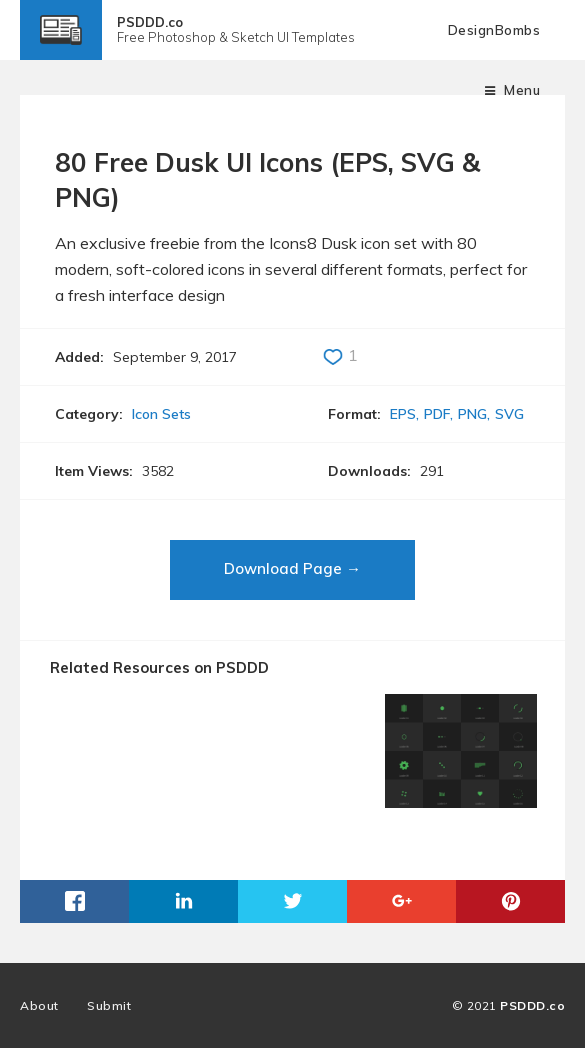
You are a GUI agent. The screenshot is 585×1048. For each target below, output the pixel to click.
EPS (403, 414)
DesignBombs (494, 30)
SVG (509, 414)
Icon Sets (161, 414)
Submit (109, 1005)
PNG (472, 414)
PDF (437, 414)
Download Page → (292, 568)
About (39, 1005)
